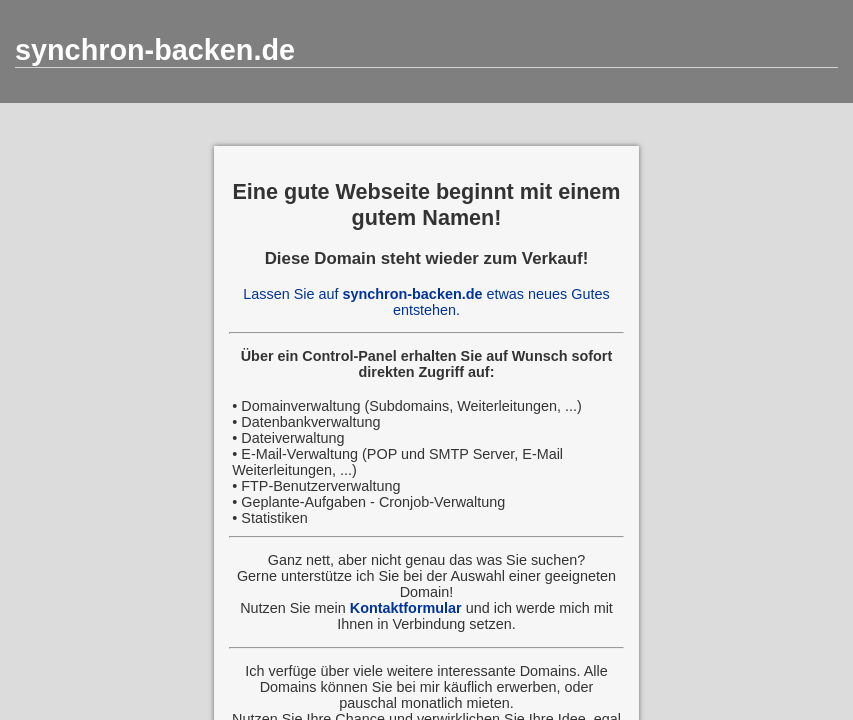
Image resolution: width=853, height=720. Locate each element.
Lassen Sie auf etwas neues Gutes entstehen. (426, 302)
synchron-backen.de (155, 50)
